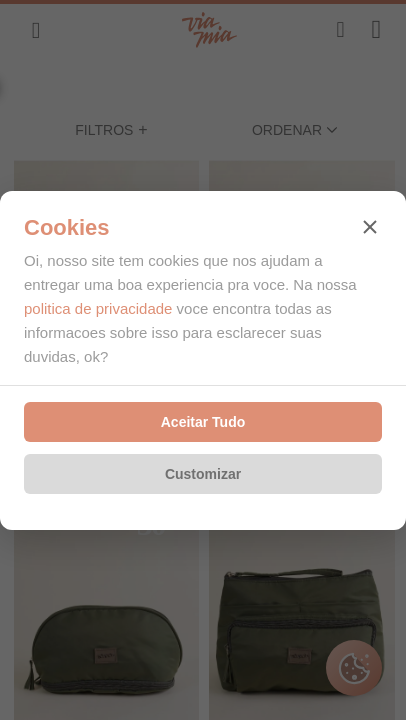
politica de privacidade (98, 308)
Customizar (203, 474)
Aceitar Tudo (203, 422)
